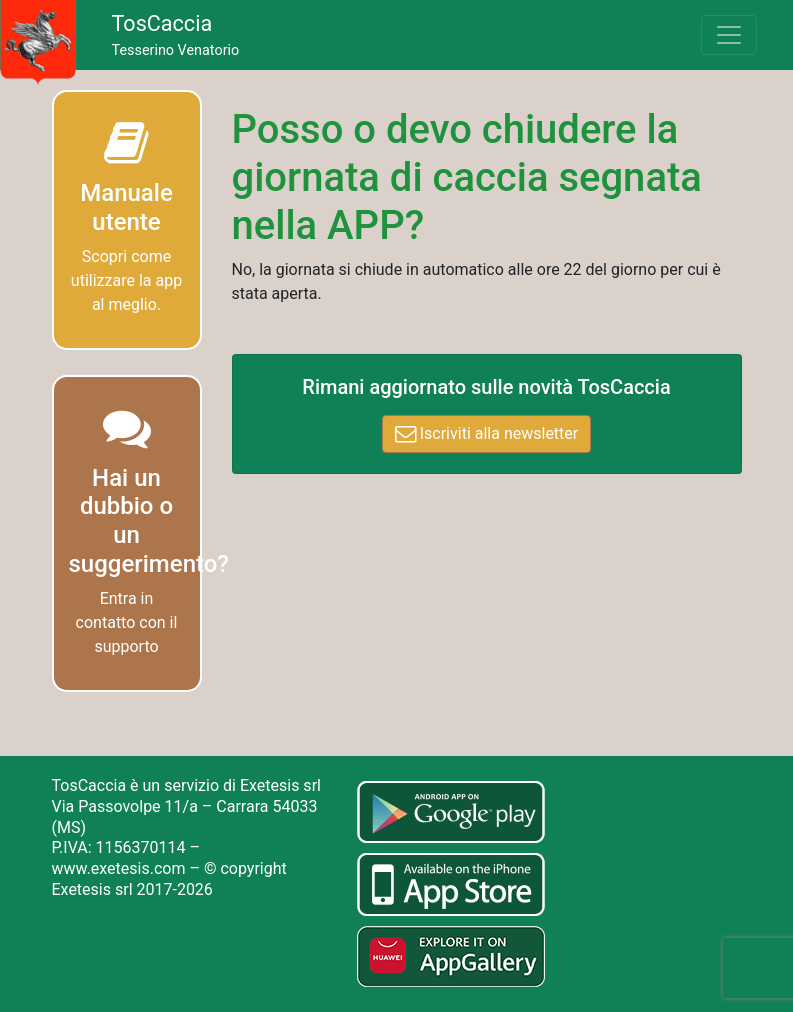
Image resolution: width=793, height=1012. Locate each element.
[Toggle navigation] (729, 35)
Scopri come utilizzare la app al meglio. (126, 280)
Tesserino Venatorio (176, 35)
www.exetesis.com (119, 868)
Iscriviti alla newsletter (487, 433)
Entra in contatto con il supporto (127, 622)
